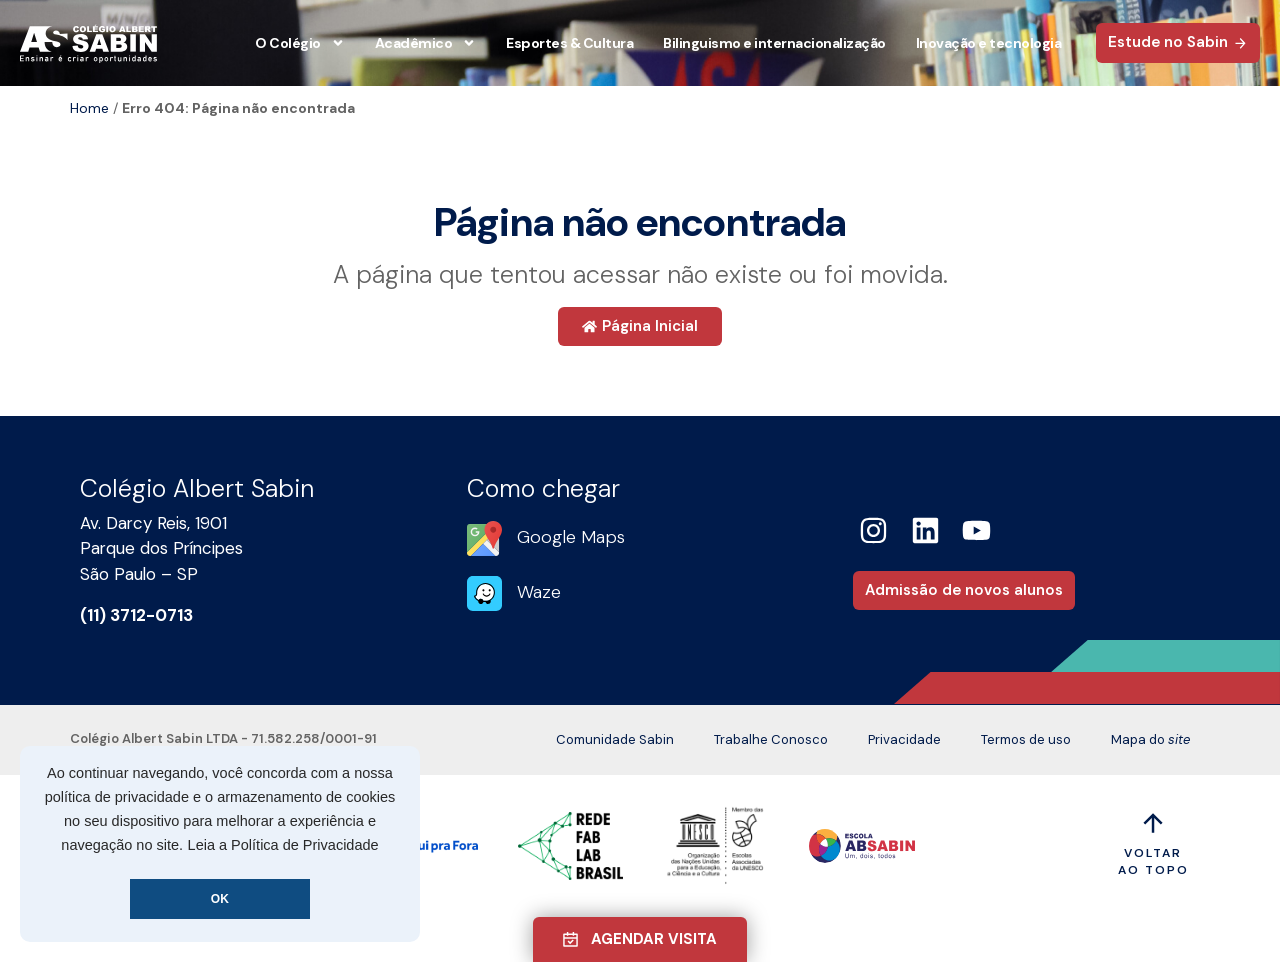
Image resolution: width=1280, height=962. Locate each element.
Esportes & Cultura (569, 43)
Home (89, 108)
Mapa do (1150, 740)
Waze (539, 592)
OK (220, 899)
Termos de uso (1026, 739)
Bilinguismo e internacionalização (774, 43)
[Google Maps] (484, 538)
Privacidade (904, 739)
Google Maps (571, 537)
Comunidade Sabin (615, 739)
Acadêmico (426, 43)
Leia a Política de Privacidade (283, 845)
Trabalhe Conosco (771, 739)
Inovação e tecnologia (989, 43)
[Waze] (484, 593)
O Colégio (300, 43)
